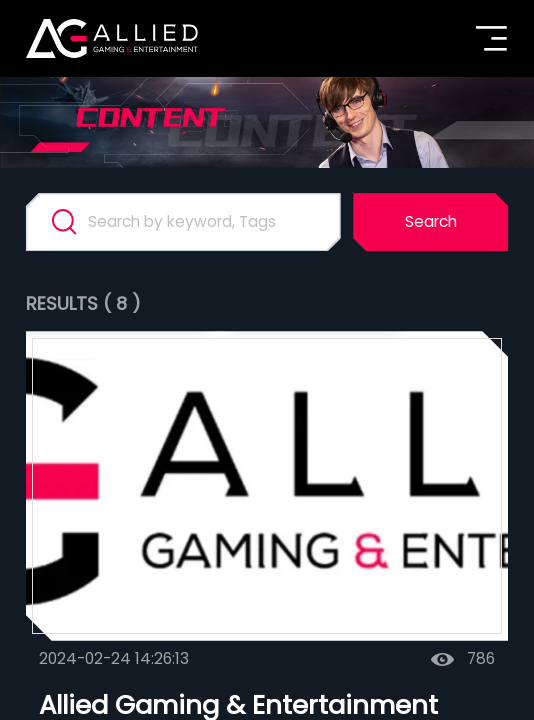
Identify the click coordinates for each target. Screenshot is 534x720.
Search (431, 221)
